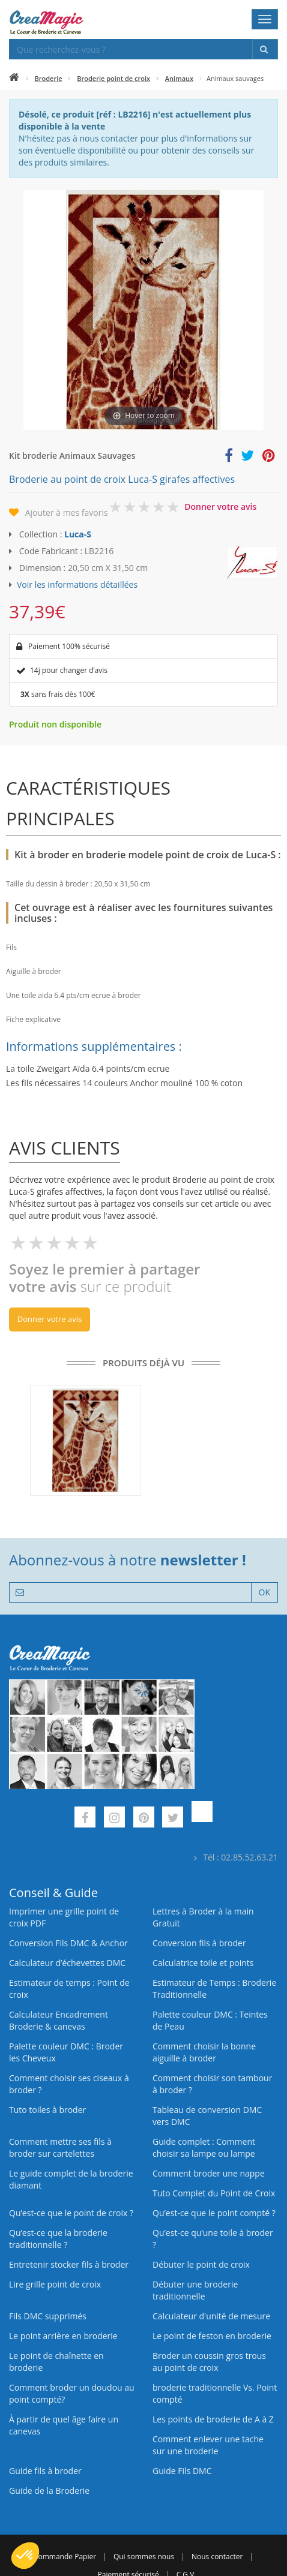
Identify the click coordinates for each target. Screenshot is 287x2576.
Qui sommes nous (143, 2556)
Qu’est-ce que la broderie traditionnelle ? (58, 2238)
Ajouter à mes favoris (66, 512)
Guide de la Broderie (49, 2490)
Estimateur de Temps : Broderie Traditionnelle (214, 1988)
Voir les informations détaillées (77, 584)
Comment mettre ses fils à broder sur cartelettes (60, 2147)
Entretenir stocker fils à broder (68, 2264)
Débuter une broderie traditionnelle (195, 2290)
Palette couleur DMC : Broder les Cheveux (66, 2052)
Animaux (179, 78)
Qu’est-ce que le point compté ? (214, 2213)
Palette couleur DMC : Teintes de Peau (210, 2020)
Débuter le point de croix (201, 2264)
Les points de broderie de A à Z (213, 2419)
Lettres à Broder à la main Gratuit (203, 1917)
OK (264, 1592)
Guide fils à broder (45, 2470)
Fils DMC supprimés (47, 2316)
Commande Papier (65, 2556)
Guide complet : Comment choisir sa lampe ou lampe (204, 2147)
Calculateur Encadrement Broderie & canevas (58, 2020)
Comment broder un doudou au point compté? (71, 2393)
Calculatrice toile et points (203, 1962)
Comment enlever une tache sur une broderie (208, 2445)
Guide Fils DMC (182, 2470)
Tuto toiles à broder (47, 2109)
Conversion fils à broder (199, 1943)
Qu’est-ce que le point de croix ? (71, 2213)
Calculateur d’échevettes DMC (67, 1962)
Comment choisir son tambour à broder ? (212, 2084)
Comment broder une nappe (209, 2173)
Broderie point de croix (113, 78)
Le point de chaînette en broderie (56, 2361)
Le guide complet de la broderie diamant (71, 2179)
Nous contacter (217, 2556)
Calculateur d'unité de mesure (211, 2316)
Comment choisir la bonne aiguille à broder (204, 2052)
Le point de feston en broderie (212, 2335)
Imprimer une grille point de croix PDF (64, 1917)
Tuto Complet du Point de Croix (214, 2193)
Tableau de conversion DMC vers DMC (207, 2115)
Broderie (48, 78)
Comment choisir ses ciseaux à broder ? (69, 2084)
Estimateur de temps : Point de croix (69, 1988)
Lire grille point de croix (55, 2284)
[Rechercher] (265, 49)
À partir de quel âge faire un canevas (63, 2425)
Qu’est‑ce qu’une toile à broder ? (213, 2238)
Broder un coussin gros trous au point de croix (209, 2361)
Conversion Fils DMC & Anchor (68, 1943)
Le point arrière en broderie (63, 2335)
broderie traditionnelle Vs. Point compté (215, 2393)
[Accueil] (14, 78)
